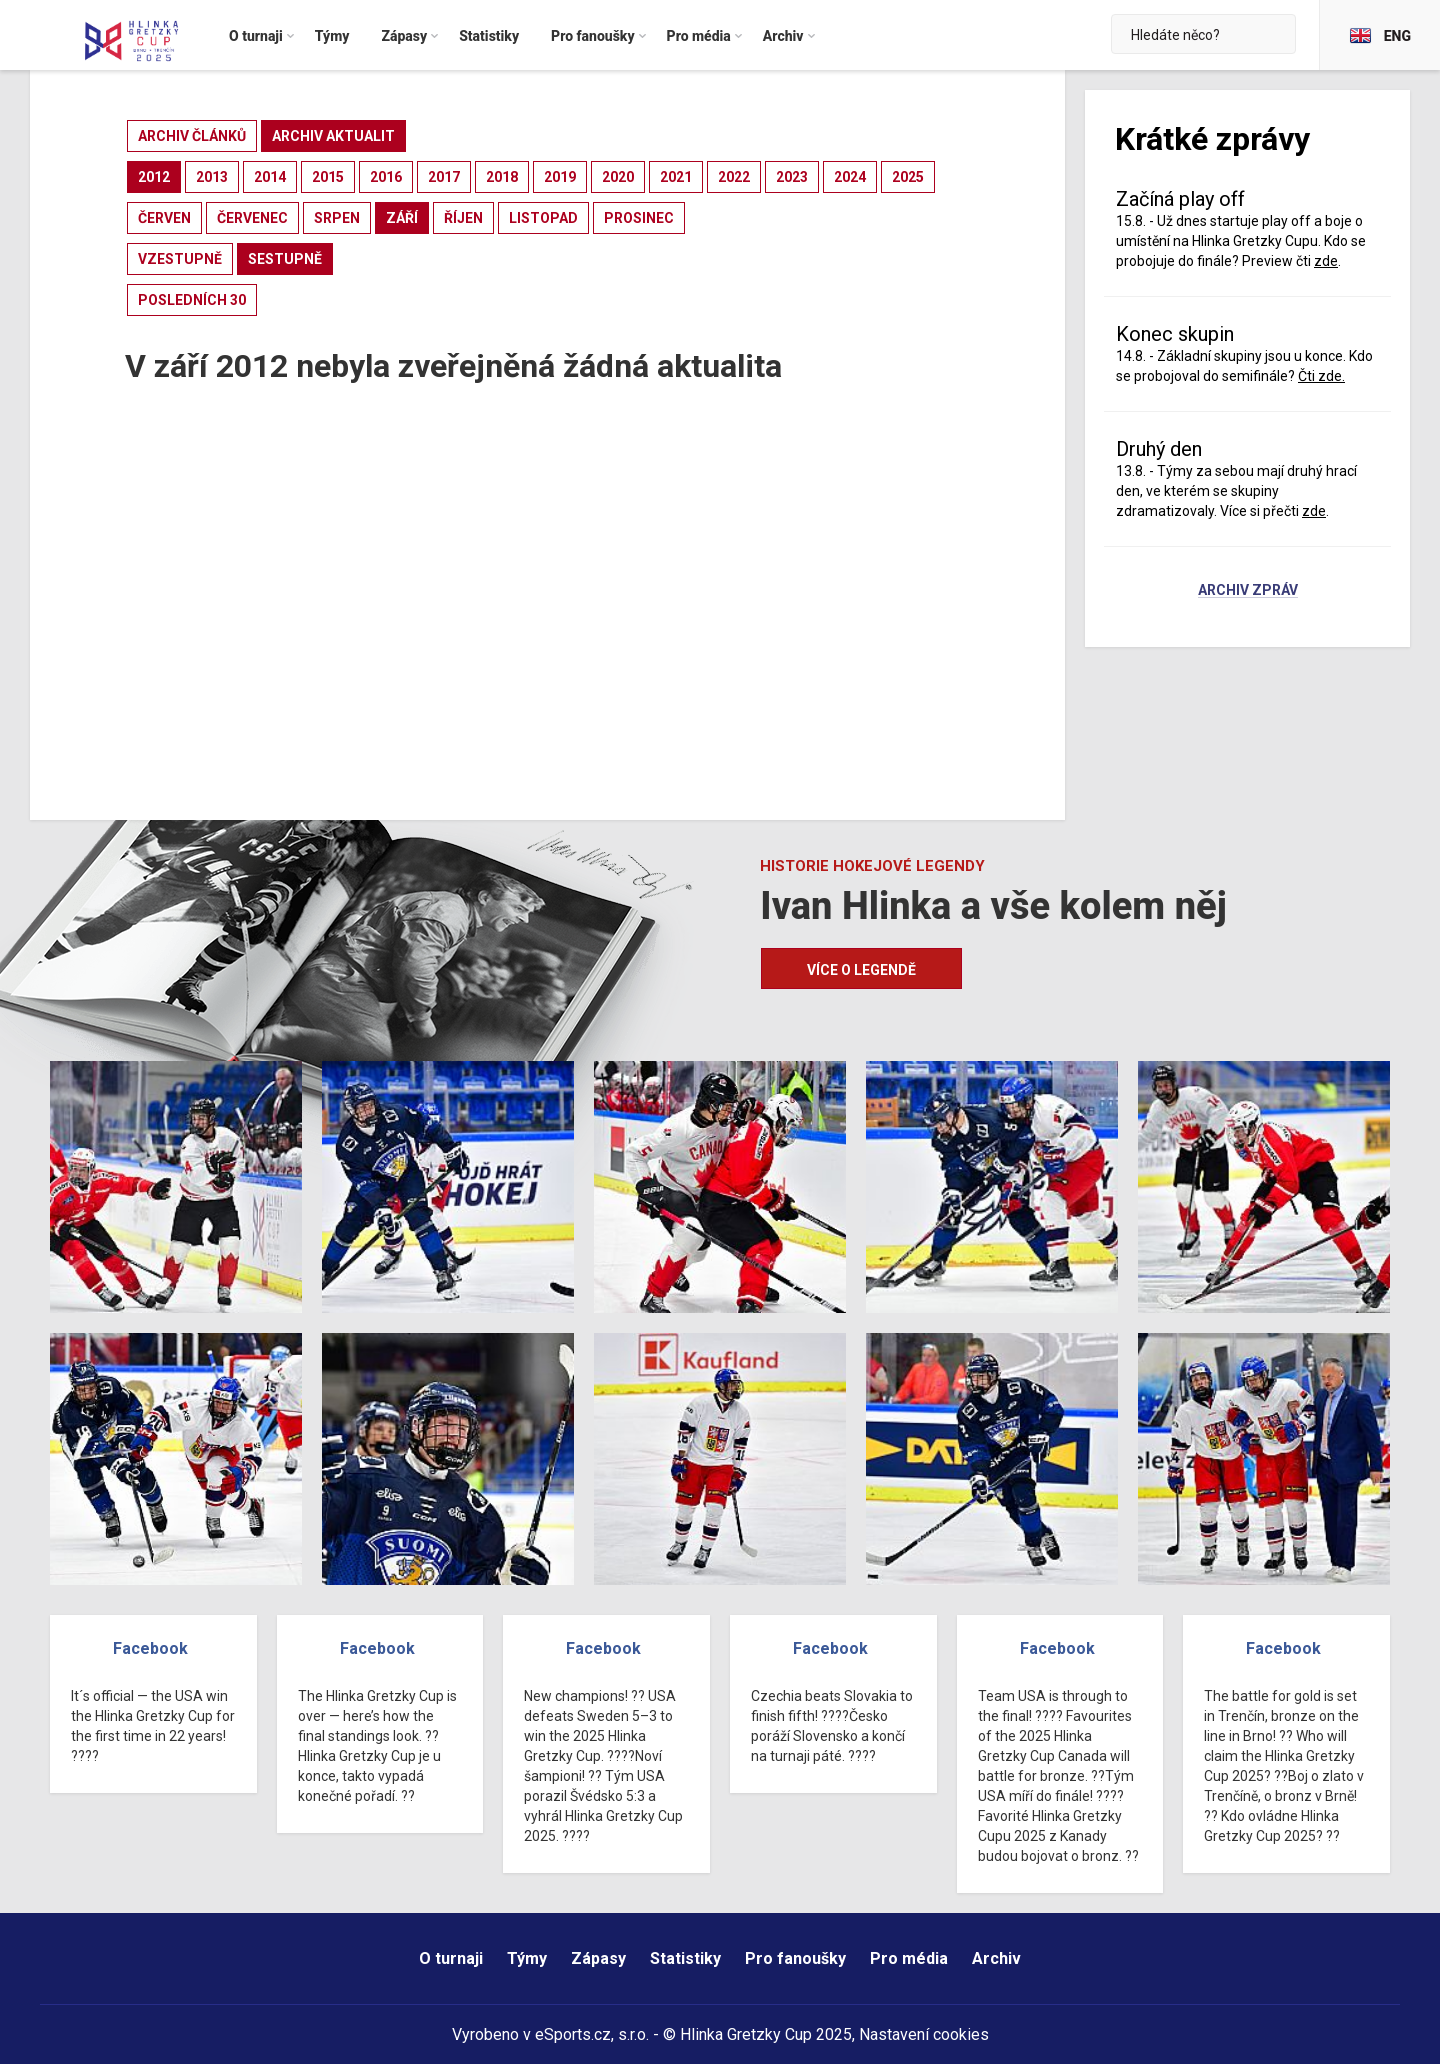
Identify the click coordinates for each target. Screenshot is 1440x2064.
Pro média (909, 1958)
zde (1326, 261)
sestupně (285, 259)
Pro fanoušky (795, 1958)
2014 (270, 177)
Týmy (527, 1958)
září (402, 218)
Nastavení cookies (924, 2034)
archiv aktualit (333, 136)
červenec (252, 218)
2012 (154, 177)
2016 (386, 177)
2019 (560, 177)
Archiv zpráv (1248, 591)
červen (164, 218)
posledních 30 (192, 300)
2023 (792, 177)
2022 (734, 177)
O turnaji (451, 1958)
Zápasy (598, 1958)
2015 (328, 177)
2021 (676, 177)
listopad (543, 218)
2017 (444, 177)
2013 (212, 177)
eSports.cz (573, 2034)
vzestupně (180, 259)
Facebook (150, 1648)
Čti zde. (1321, 376)
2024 (850, 177)
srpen (337, 218)
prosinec (639, 218)
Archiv (996, 1958)
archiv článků (192, 136)
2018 (502, 177)
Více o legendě (861, 970)
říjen (463, 218)
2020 (618, 177)
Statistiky (685, 1958)
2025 (908, 177)
